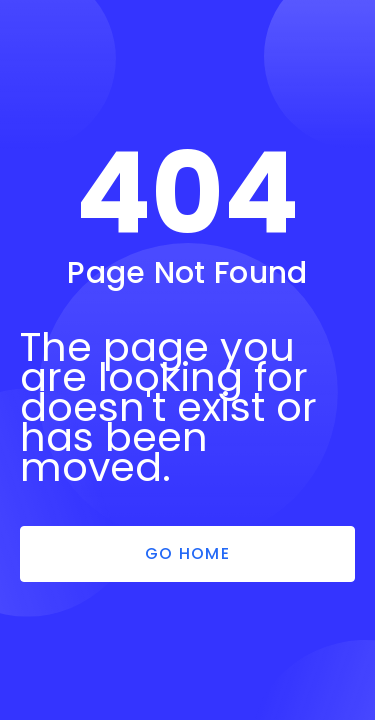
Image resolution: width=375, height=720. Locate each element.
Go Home (187, 553)
